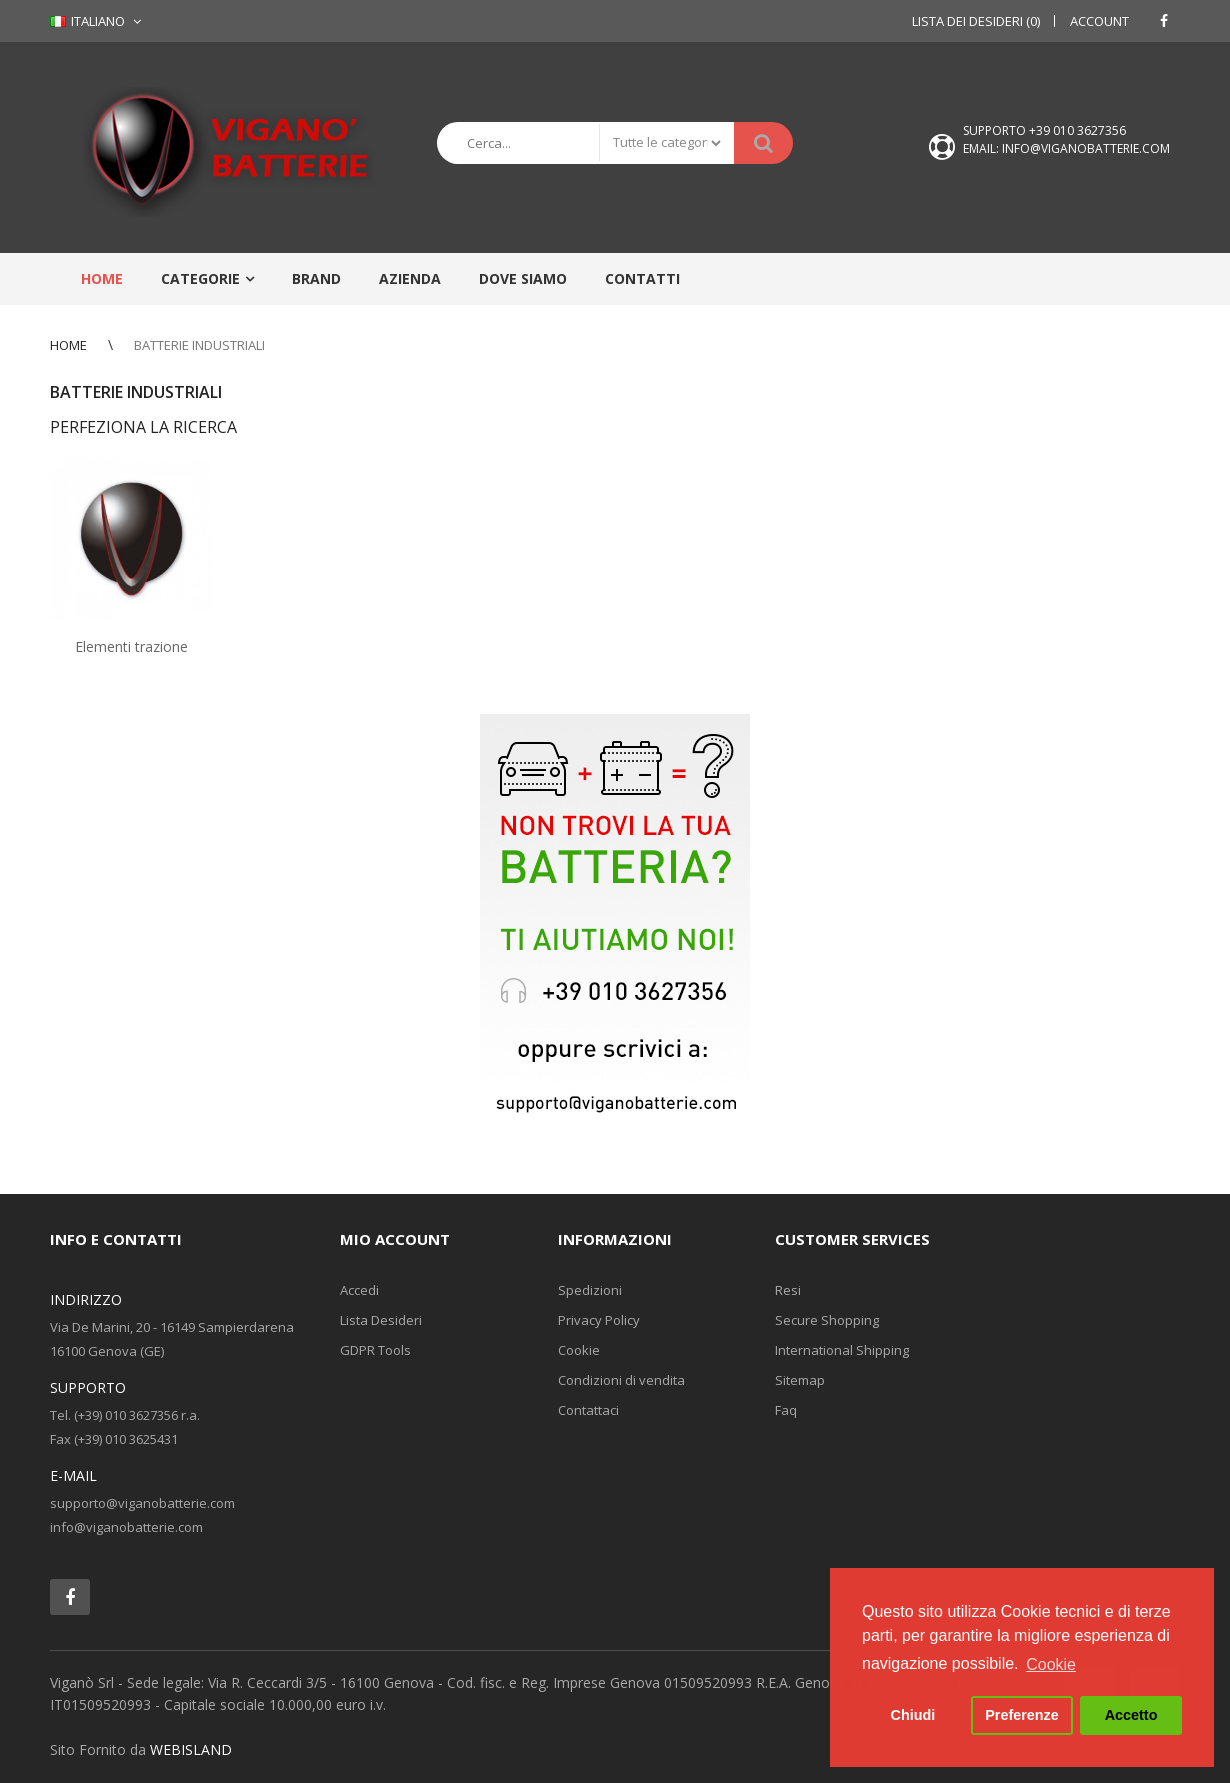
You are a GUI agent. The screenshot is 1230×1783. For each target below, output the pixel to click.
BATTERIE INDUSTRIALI (199, 345)
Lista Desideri (381, 1320)
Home (68, 345)
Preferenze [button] (1022, 1715)
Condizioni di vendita (621, 1380)
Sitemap (800, 1380)
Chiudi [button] (913, 1715)
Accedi (359, 1290)
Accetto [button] (1131, 1715)
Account (1099, 21)
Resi (788, 1290)
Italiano (87, 21)
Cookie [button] (1051, 1664)
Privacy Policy (599, 1320)
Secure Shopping (827, 1320)
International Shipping (842, 1350)
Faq (786, 1410)
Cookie (579, 1350)
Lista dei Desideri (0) (976, 21)
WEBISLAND (191, 1749)
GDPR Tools (375, 1350)
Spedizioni (590, 1290)
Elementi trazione (131, 646)
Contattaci (588, 1410)
